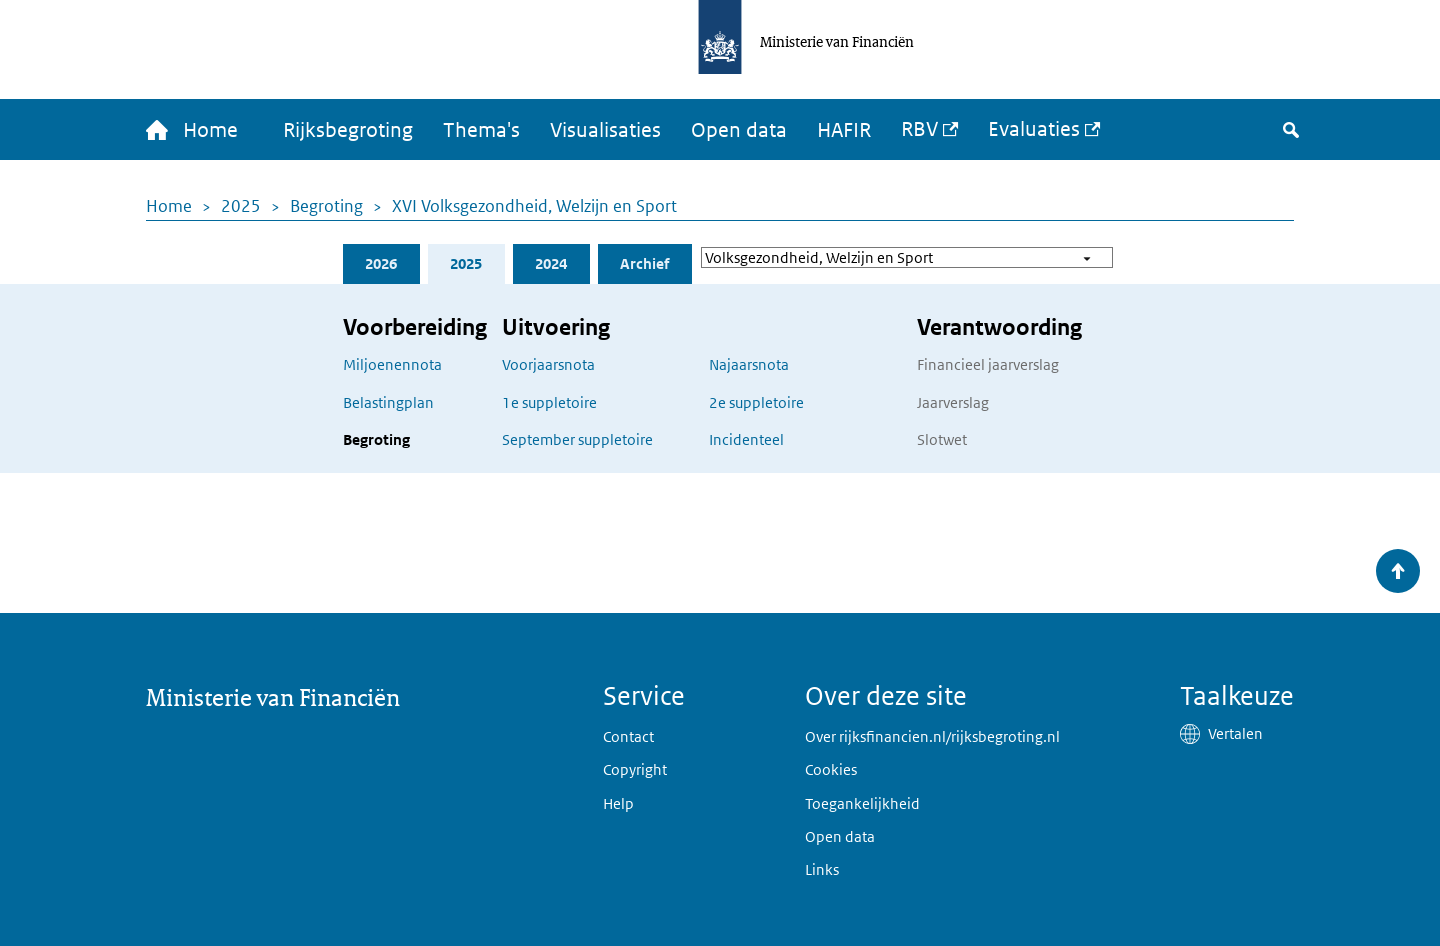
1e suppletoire (549, 402)
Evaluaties (1034, 129)
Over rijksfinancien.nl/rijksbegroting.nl (932, 736)
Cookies (831, 769)
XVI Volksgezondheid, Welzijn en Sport (534, 206)
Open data (739, 130)
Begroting (326, 206)
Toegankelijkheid (862, 803)
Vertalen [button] (1235, 733)
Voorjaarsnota (548, 364)
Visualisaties (605, 130)
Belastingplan (388, 402)
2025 (241, 206)
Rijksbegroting (348, 130)
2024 (551, 263)
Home (169, 206)
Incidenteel (746, 439)
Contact (628, 736)
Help (618, 803)
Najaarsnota (749, 364)
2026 (381, 263)
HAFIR (844, 130)
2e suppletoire (756, 402)
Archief (644, 263)
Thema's (481, 130)
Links (822, 869)
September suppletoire (577, 439)
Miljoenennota (392, 364)
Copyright (635, 769)
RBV (919, 129)
